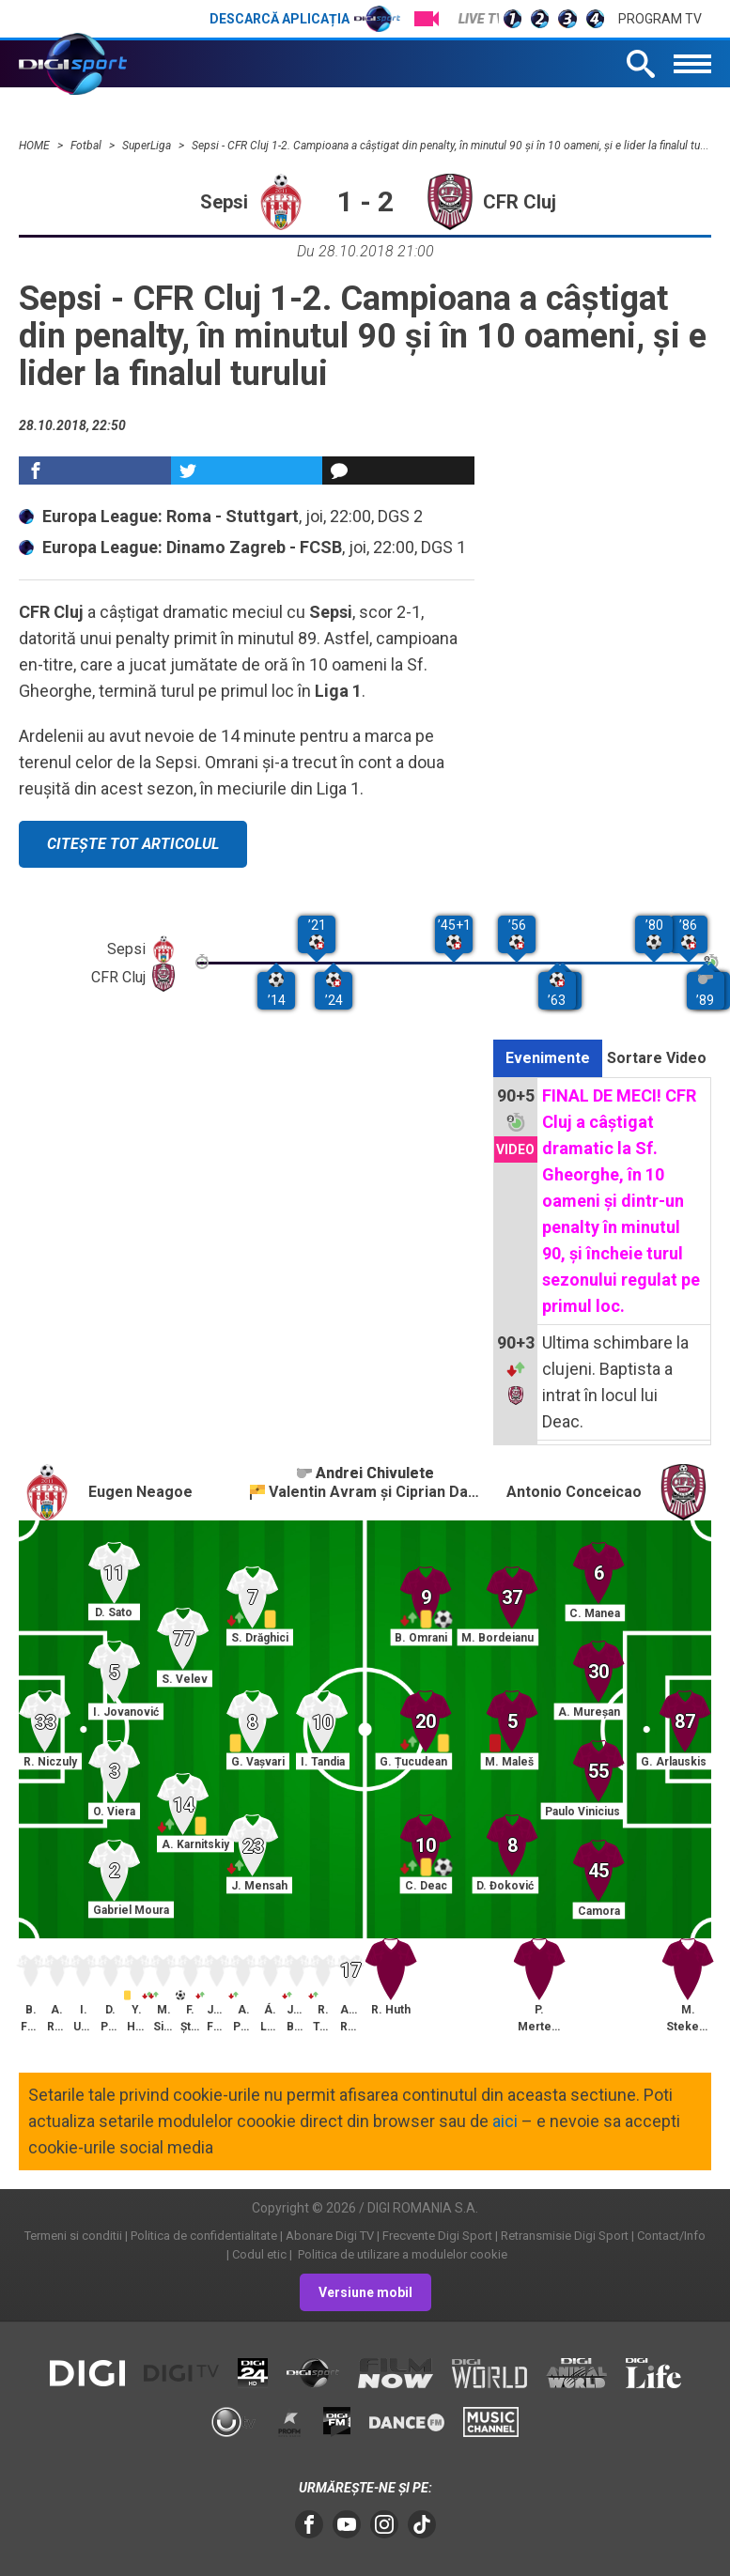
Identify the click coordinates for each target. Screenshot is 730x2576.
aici (505, 2121)
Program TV (660, 18)
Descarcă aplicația (305, 19)
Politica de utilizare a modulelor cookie (401, 2254)
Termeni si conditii (73, 2236)
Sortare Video (657, 1058)
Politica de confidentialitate (204, 2236)
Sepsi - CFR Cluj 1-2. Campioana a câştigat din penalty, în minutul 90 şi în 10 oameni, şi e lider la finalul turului (456, 145)
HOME (36, 145)
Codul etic (259, 2254)
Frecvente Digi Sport (437, 2236)
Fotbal (87, 145)
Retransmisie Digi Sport (565, 2236)
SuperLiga (148, 145)
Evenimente (547, 1058)
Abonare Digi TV (330, 2236)
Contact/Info (671, 2236)
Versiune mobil (365, 2292)
